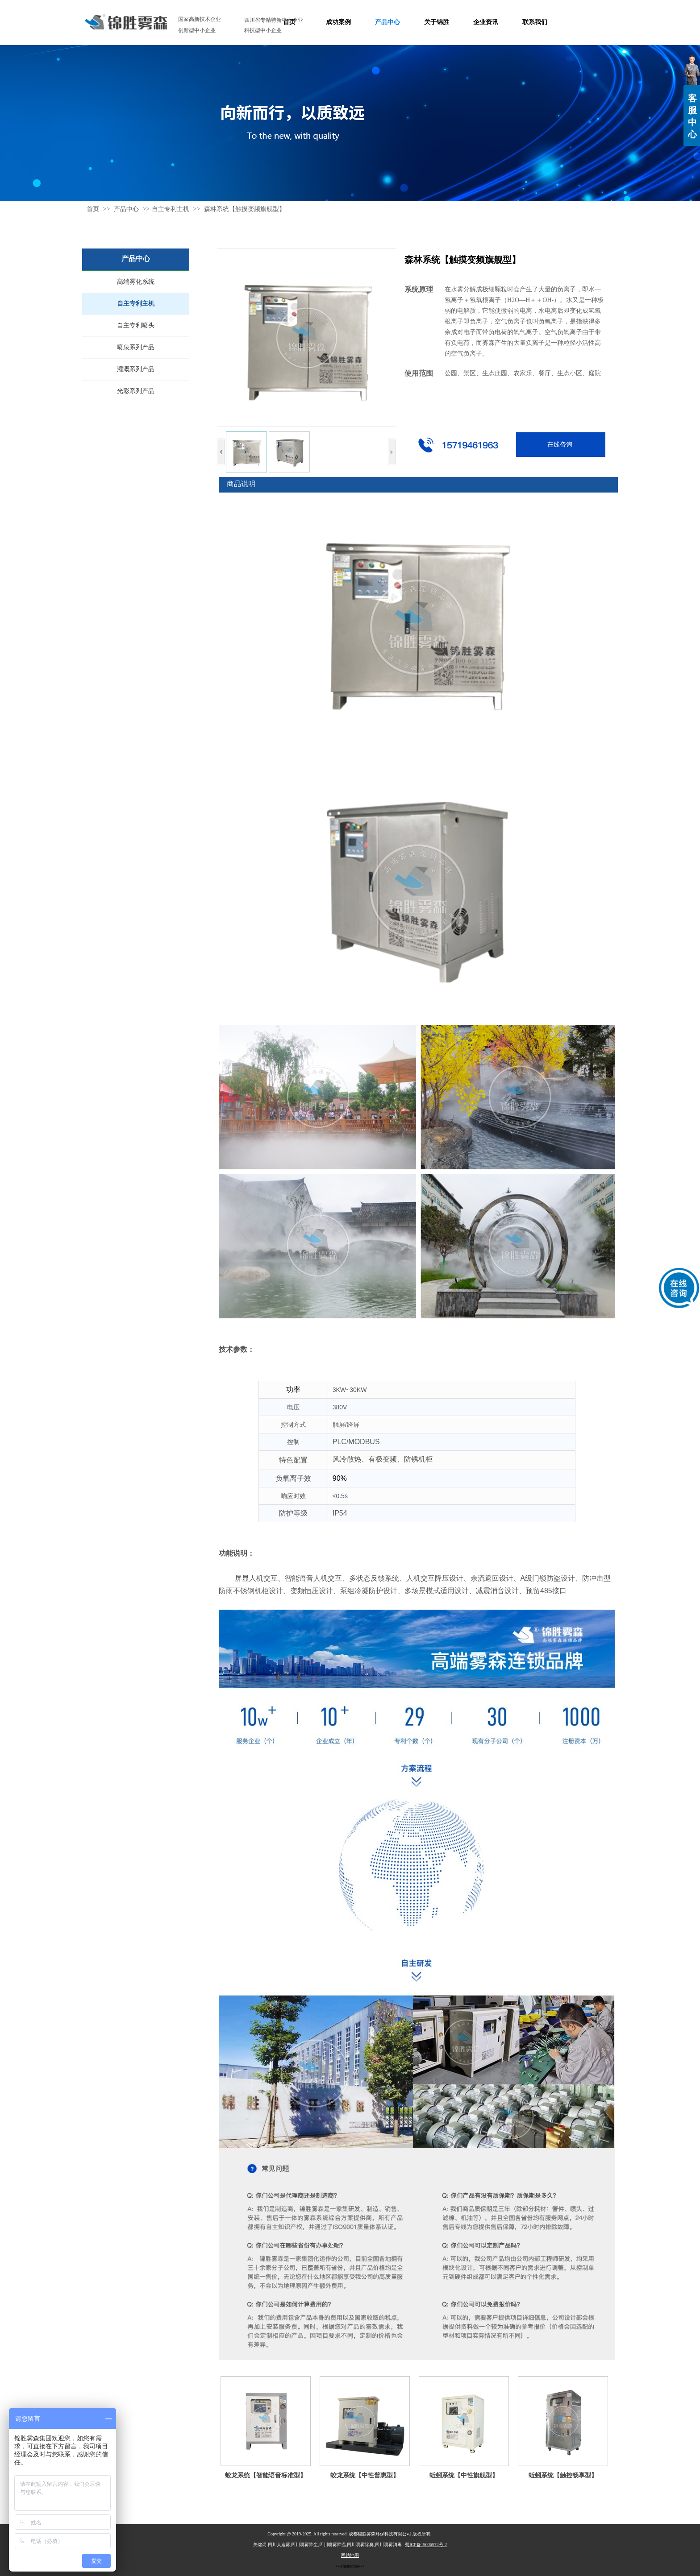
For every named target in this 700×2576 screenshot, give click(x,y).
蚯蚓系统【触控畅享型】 (563, 2475)
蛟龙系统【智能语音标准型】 (265, 2475)
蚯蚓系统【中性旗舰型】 (463, 2475)
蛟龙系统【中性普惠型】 (364, 2475)
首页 (93, 209)
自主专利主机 (170, 209)
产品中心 (127, 209)
